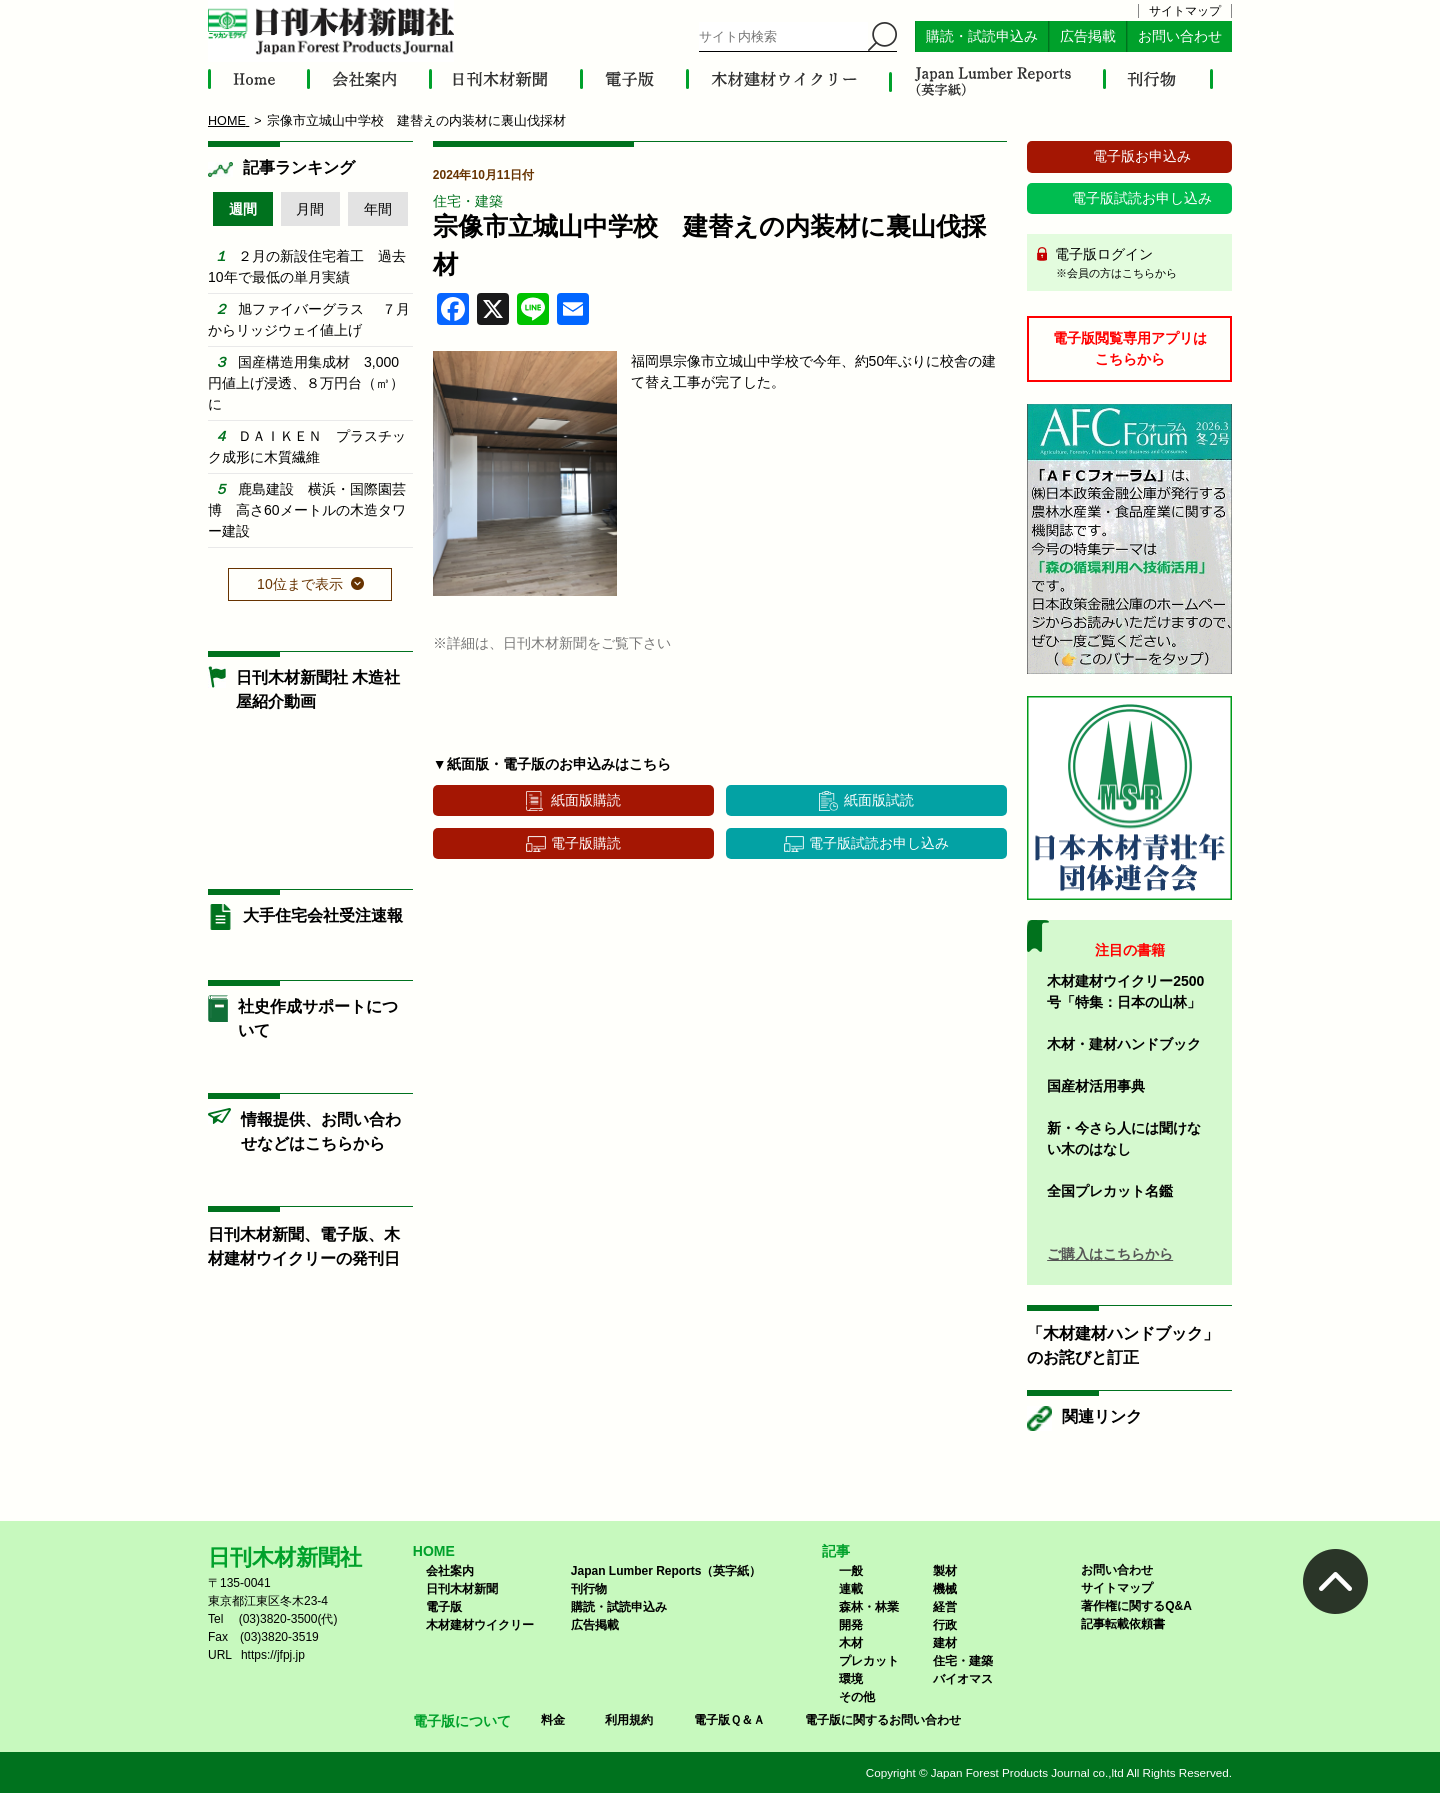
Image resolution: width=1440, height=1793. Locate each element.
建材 (945, 1643)
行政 (945, 1625)
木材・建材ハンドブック (1124, 1044)
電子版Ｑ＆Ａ (729, 1720)
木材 (851, 1643)
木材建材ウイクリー (480, 1625)
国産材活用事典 (1096, 1086)
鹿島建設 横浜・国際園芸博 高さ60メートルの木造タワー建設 (307, 510)
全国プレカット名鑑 (1110, 1191)
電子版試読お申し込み (879, 843)
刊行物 (589, 1589)
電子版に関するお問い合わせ (883, 1720)
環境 (851, 1679)
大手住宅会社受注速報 (323, 915)
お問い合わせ (1180, 36)
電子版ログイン (1136, 264)
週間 (243, 209)
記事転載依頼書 (1123, 1624)
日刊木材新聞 (462, 1589)
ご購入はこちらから (1110, 1254)
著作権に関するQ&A (1136, 1606)
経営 (945, 1607)
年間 (378, 209)
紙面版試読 (879, 800)
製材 (945, 1571)
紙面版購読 (586, 800)
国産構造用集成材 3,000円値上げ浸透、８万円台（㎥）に (306, 383)
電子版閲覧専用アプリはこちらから (1130, 348)
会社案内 (450, 1571)
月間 (310, 209)
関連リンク (1102, 1416)
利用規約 (629, 1720)
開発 (851, 1625)
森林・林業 (869, 1607)
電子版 (444, 1607)
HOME (434, 1551)
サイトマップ (1185, 11)
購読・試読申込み (982, 36)
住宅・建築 (468, 201)
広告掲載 (1088, 36)
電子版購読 (586, 843)
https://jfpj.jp (273, 1655)
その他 (857, 1697)
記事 (836, 1551)
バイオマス (963, 1679)
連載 (851, 1589)
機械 (945, 1589)
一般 (851, 1571)
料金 (553, 1720)
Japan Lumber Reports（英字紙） (666, 1571)
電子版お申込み (1142, 156)
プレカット (869, 1661)
